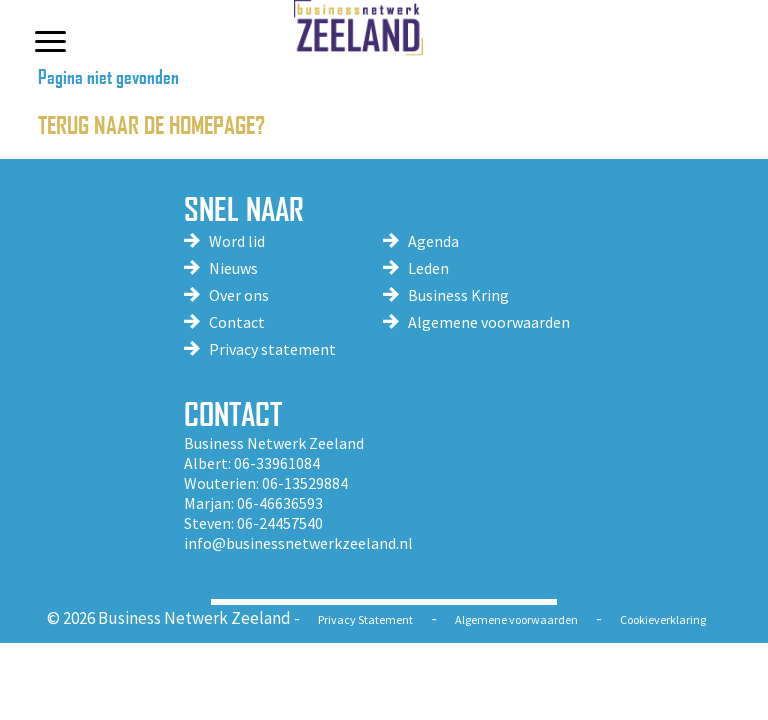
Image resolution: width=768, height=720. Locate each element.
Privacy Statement (365, 619)
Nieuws (233, 268)
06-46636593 (280, 503)
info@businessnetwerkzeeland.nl (298, 543)
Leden (428, 268)
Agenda (433, 241)
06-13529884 (305, 483)
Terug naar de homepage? (151, 123)
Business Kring (458, 295)
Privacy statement (272, 349)
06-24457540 (280, 523)
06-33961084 (277, 463)
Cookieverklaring (663, 619)
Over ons (239, 295)
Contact (237, 322)
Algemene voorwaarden (489, 322)
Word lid (237, 241)
